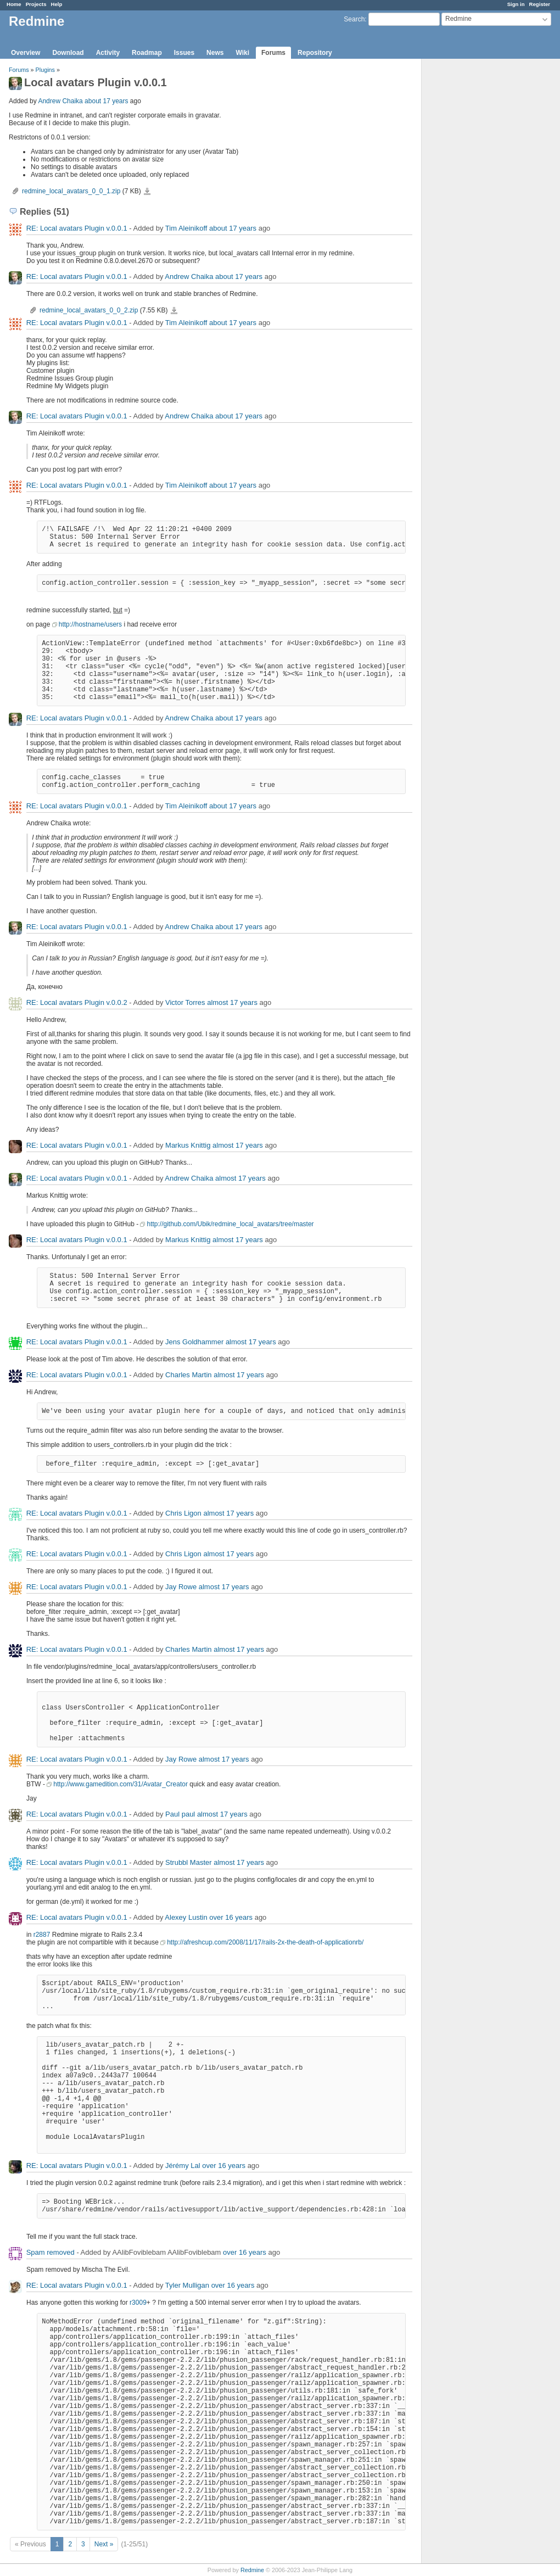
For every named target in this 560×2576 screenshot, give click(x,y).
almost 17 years (232, 1002)
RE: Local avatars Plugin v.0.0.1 (76, 228)
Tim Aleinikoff (186, 228)
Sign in (516, 4)
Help (57, 4)
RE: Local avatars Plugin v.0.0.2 (76, 1002)
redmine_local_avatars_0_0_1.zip (71, 191)
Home (14, 4)
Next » (104, 2544)
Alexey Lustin (186, 1917)
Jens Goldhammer (194, 1342)
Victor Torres (185, 1002)
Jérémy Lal (182, 2165)
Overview (25, 53)
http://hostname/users (90, 624)
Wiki (242, 53)
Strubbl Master (188, 1862)
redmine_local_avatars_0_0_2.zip (89, 310)
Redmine (252, 2570)
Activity (108, 53)
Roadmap (147, 53)
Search (354, 19)
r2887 (42, 1934)
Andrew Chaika (60, 101)
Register (539, 4)
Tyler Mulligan (187, 2285)
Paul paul (180, 1814)
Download (67, 53)
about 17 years (106, 101)
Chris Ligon (183, 1513)
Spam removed (50, 2252)
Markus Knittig (187, 1145)
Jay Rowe (181, 1587)
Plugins (45, 69)
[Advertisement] (476, 231)
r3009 (138, 2302)
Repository (315, 53)
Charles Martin (188, 1375)
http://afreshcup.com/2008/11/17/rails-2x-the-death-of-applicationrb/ (265, 1942)
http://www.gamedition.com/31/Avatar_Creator (120, 1784)
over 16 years (231, 1917)
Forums (273, 53)
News (214, 53)
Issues (184, 53)
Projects (36, 4)
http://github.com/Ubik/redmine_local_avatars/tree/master (230, 1224)
